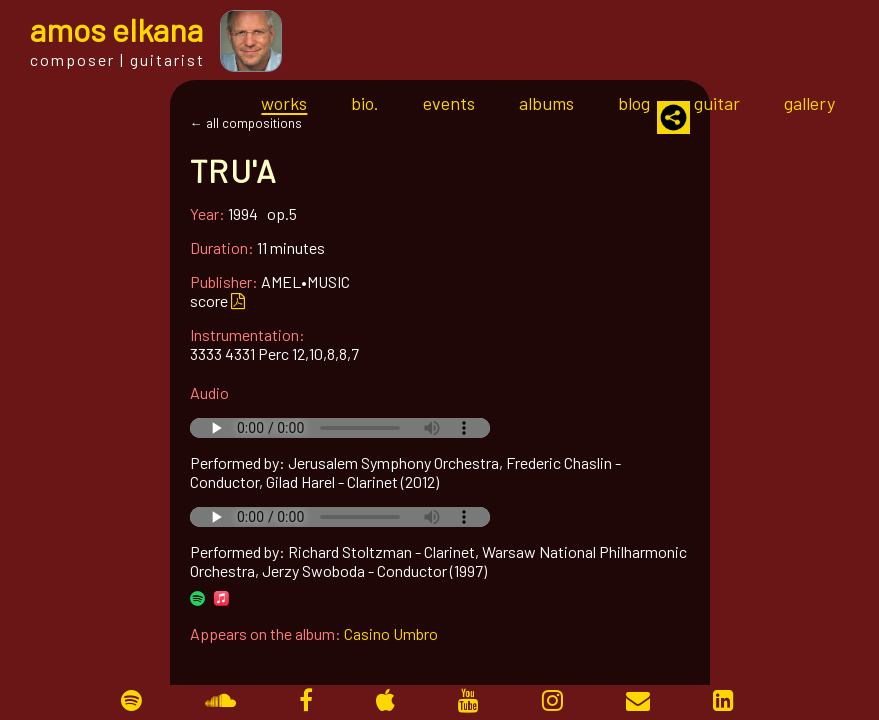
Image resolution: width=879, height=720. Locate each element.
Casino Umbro (391, 633)
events (449, 103)
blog (634, 103)
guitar (717, 103)
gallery (809, 103)
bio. (365, 103)
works (284, 103)
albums (546, 103)
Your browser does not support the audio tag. (340, 428)
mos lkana (116, 29)
